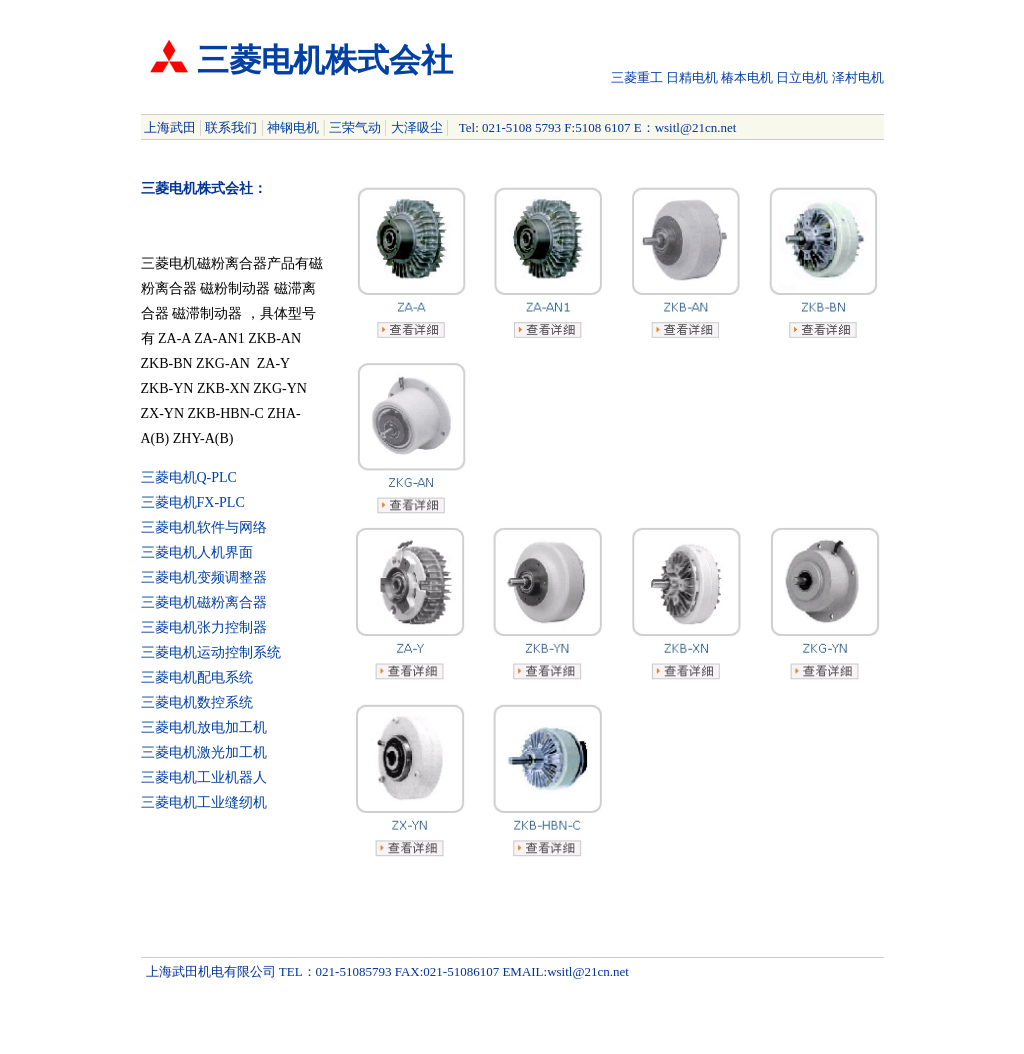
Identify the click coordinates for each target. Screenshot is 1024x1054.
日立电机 (802, 77)
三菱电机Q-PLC (189, 477)
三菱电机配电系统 (197, 677)
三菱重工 (637, 77)
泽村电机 (858, 77)
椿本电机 (747, 77)
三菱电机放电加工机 (204, 727)
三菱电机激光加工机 (204, 752)
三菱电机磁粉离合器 (204, 602)
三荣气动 (355, 127)
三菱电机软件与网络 (204, 527)
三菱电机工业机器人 (204, 777)
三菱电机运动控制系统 (211, 652)
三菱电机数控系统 (197, 702)
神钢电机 (293, 127)
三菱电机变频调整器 (204, 577)
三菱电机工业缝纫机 (204, 802)
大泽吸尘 (417, 127)
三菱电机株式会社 (325, 60)
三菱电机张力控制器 (204, 627)
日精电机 (692, 77)
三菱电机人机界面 (197, 552)
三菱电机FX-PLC (193, 502)
